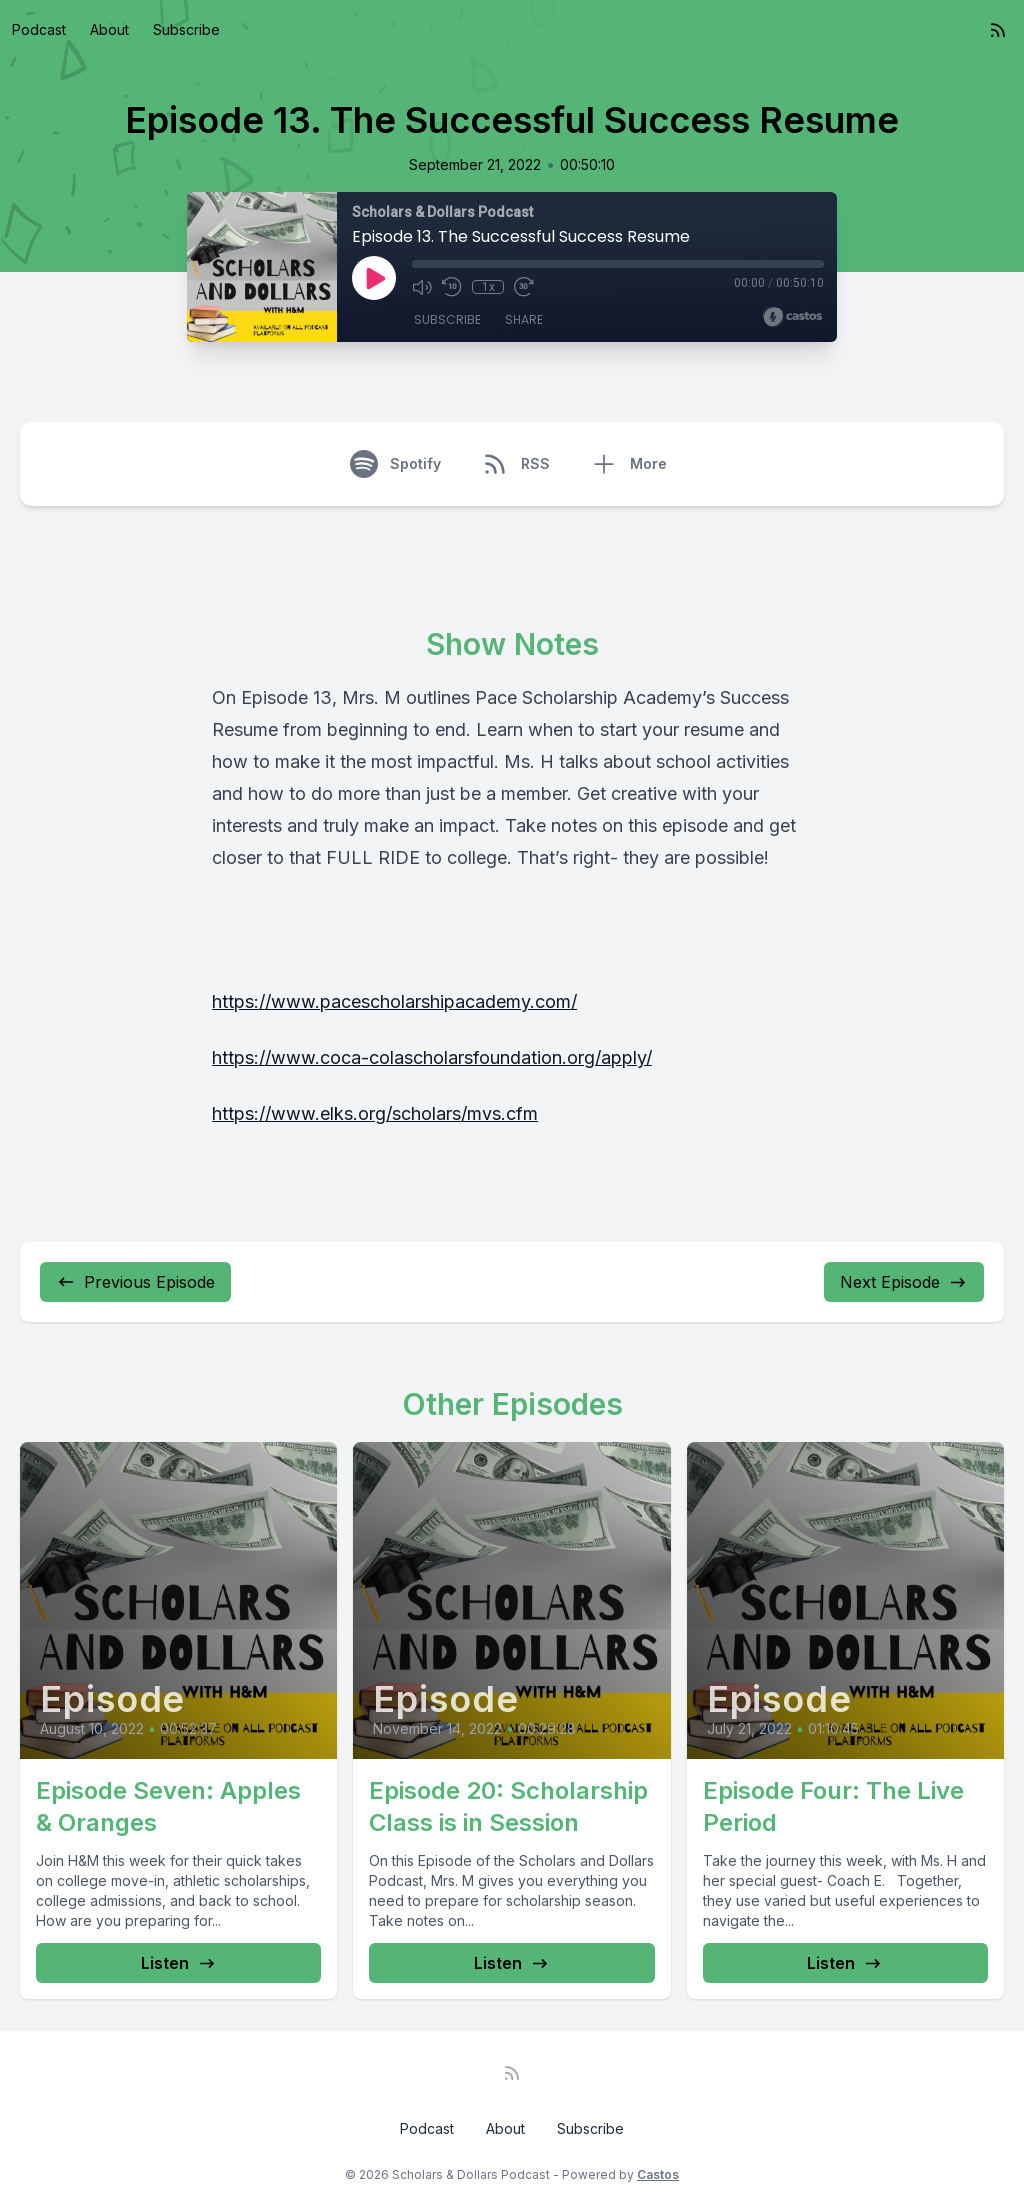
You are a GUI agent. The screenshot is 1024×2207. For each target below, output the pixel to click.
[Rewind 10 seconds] (452, 287)
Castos (658, 2174)
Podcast (39, 29)
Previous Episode (135, 1282)
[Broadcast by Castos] (792, 317)
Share (524, 319)
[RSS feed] (998, 30)
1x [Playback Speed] (488, 287)
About (109, 29)
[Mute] (422, 287)
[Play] (374, 278)
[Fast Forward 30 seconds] (524, 287)
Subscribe (186, 29)
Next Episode (904, 1282)
